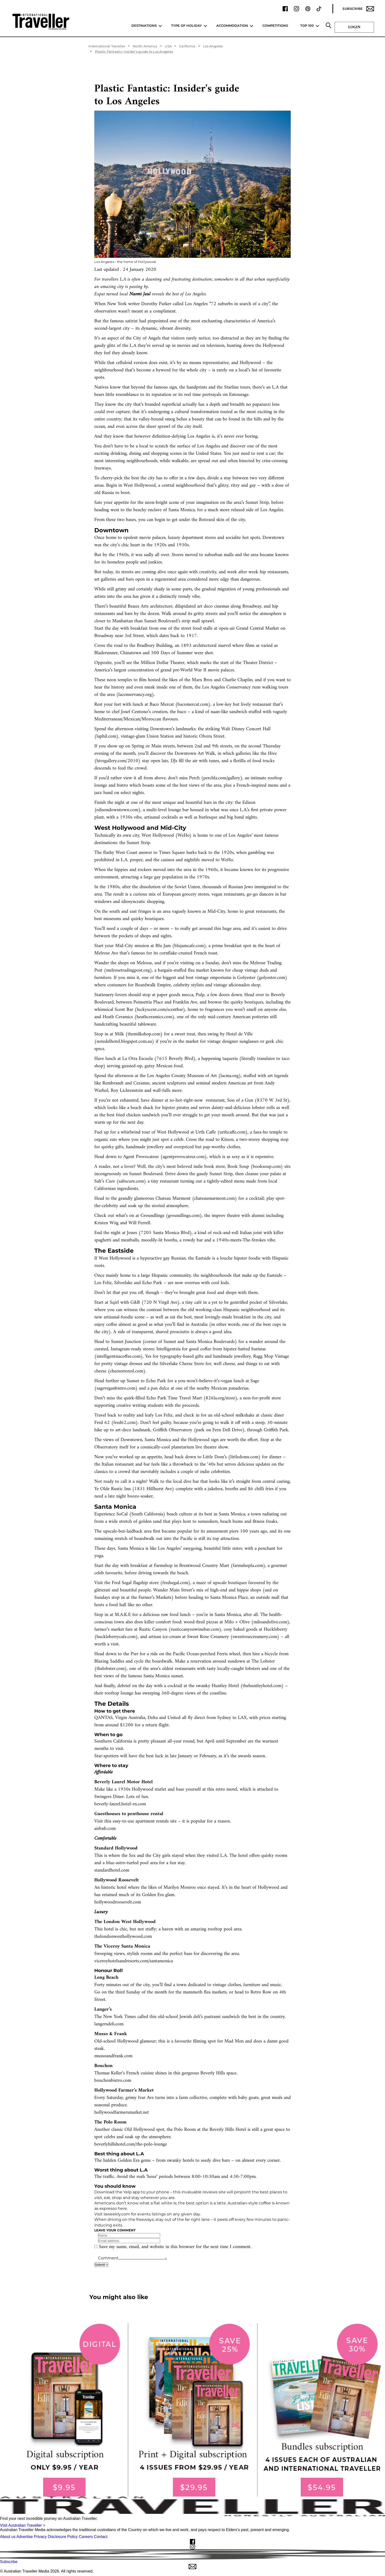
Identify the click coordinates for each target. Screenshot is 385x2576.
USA (168, 46)
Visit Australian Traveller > (22, 2525)
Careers (86, 2537)
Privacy (40, 2537)
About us (7, 2537)
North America (145, 46)
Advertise (24, 2537)
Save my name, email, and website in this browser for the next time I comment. (175, 2247)
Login (354, 27)
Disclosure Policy (63, 2537)
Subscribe (358, 8)
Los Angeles (213, 46)
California (187, 46)
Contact (100, 2537)
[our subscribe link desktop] (192, 2410)
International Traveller (106, 46)
